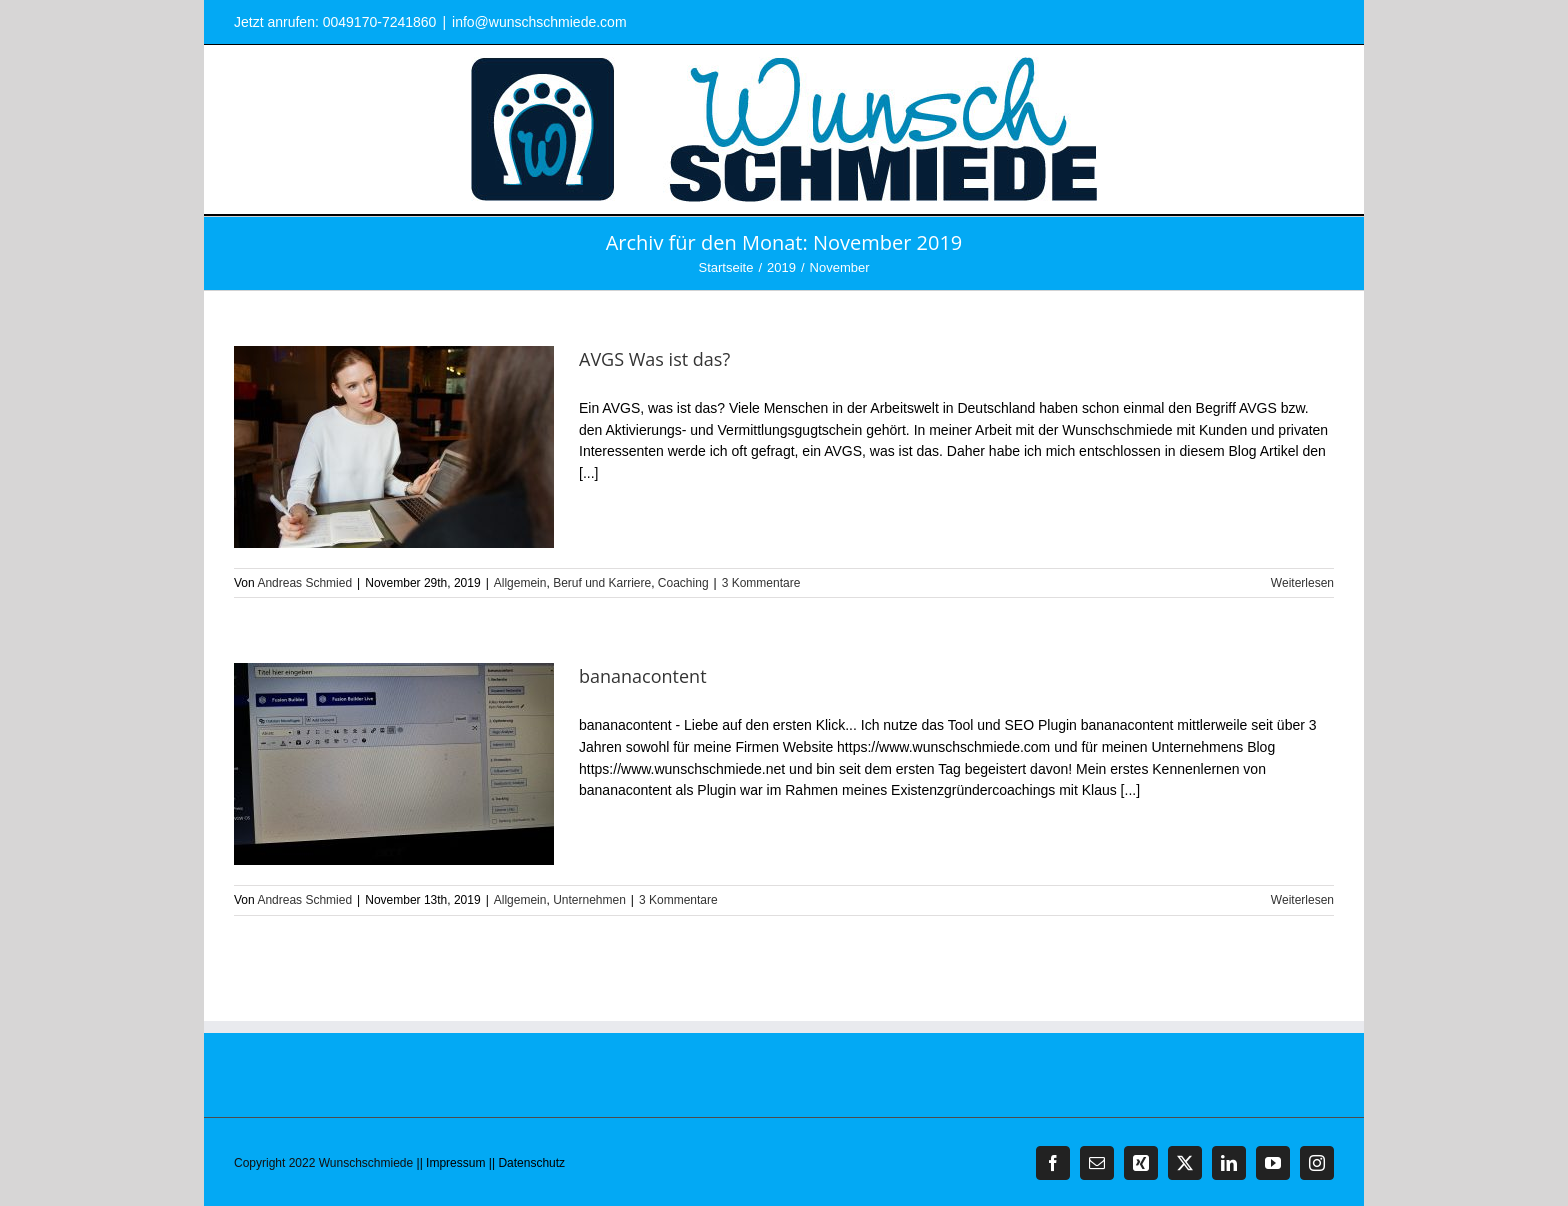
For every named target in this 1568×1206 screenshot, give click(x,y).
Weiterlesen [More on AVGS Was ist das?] (1302, 583)
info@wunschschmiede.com (539, 22)
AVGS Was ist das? (654, 359)
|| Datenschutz (527, 1163)
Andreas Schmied (304, 583)
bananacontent (643, 676)
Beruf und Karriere (602, 583)
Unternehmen (589, 900)
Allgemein (520, 583)
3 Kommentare (761, 583)
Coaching (683, 583)
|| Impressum (451, 1163)
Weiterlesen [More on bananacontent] (1302, 900)
